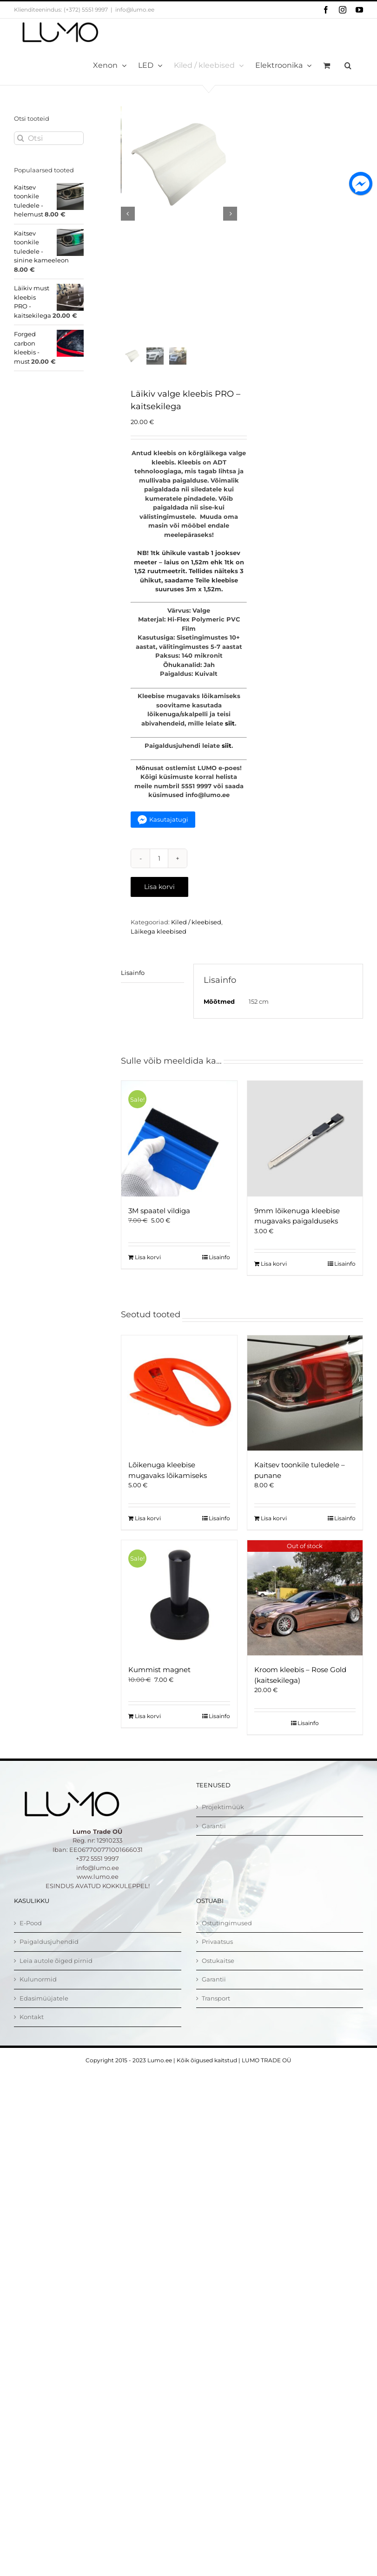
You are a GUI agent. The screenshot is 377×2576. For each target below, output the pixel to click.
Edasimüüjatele (44, 2016)
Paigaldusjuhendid (49, 1959)
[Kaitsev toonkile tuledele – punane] (305, 1410)
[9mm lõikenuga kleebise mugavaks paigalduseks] (305, 1156)
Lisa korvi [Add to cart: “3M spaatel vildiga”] (148, 1274)
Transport (216, 2016)
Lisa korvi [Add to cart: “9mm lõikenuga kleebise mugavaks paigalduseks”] (274, 1281)
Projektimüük (223, 1824)
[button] (347, 65)
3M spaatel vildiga (159, 1228)
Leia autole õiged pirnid (56, 1978)
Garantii (214, 1843)
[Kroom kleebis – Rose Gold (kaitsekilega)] (305, 1615)
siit (230, 741)
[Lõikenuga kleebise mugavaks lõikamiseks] (179, 1410)
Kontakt (32, 2034)
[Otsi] (49, 138)
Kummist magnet (159, 1687)
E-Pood (31, 1940)
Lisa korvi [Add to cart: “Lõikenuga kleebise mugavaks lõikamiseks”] (148, 1535)
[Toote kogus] (159, 876)
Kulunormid (38, 1997)
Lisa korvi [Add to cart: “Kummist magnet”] (148, 1733)
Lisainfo (133, 990)
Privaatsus (217, 1959)
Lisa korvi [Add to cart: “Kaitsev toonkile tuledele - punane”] (274, 1535)
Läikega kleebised (158, 949)
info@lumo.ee (134, 9)
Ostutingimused (227, 1940)
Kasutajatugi (168, 837)
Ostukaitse (218, 1978)
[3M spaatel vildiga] (179, 1156)
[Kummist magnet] (179, 1615)
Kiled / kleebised (196, 939)
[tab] (152, 990)
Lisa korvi (159, 904)
